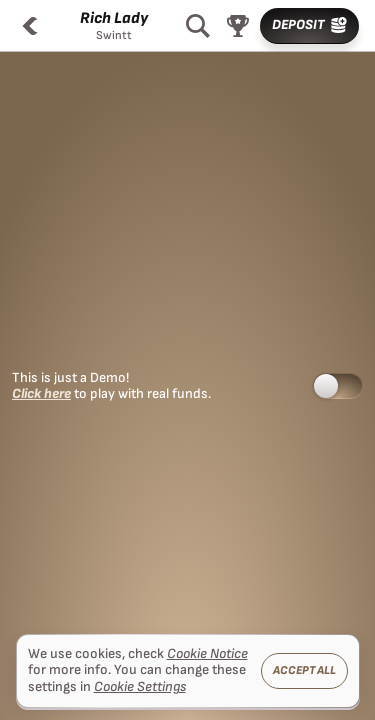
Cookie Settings (140, 687)
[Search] (198, 26)
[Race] (238, 26)
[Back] (30, 26)
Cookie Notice (207, 654)
